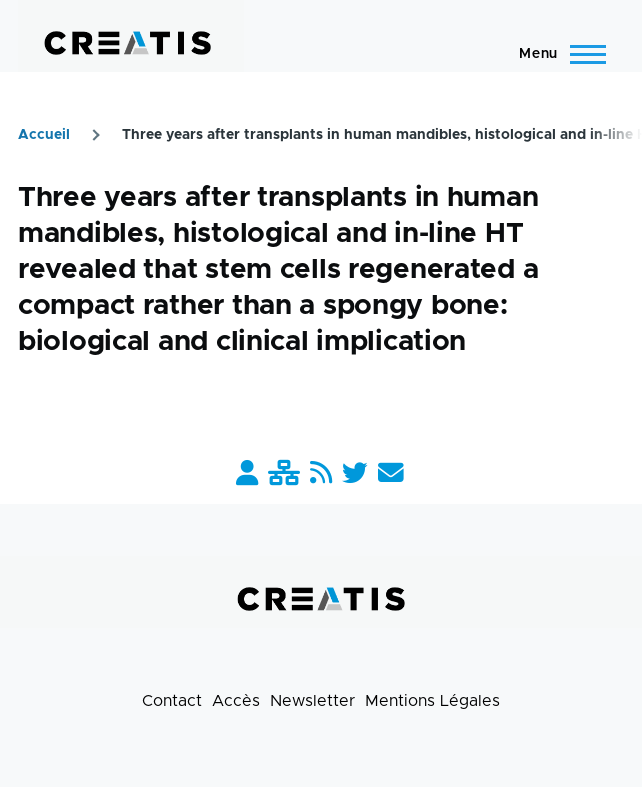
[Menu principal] (556, 54)
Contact (172, 701)
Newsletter (312, 701)
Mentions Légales (432, 701)
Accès (236, 701)
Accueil (44, 135)
